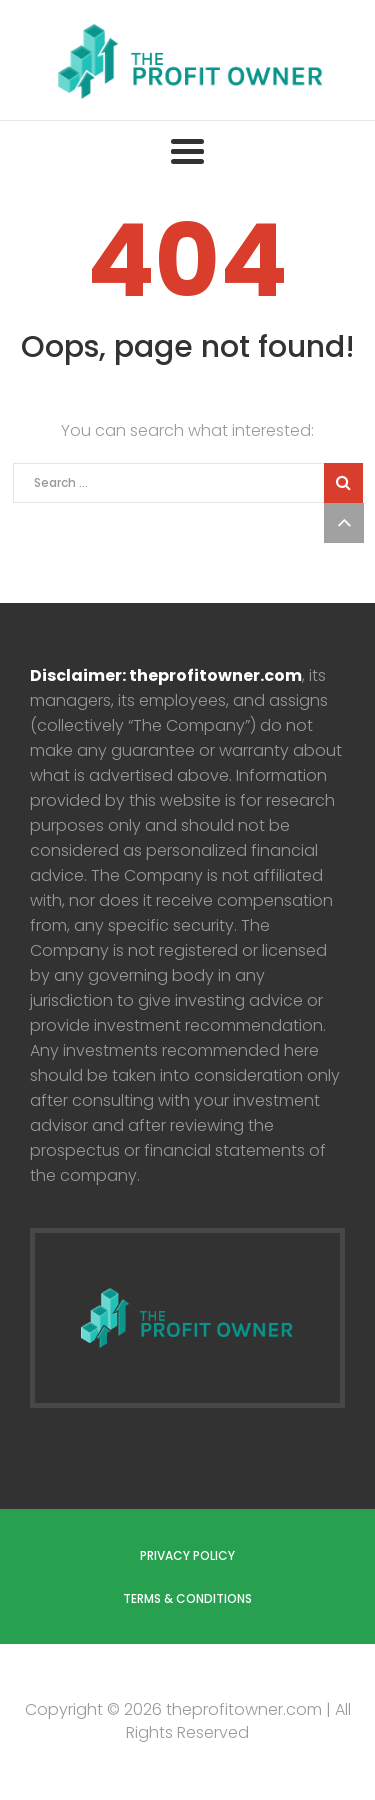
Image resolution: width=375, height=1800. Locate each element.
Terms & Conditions (187, 1598)
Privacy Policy (187, 1555)
